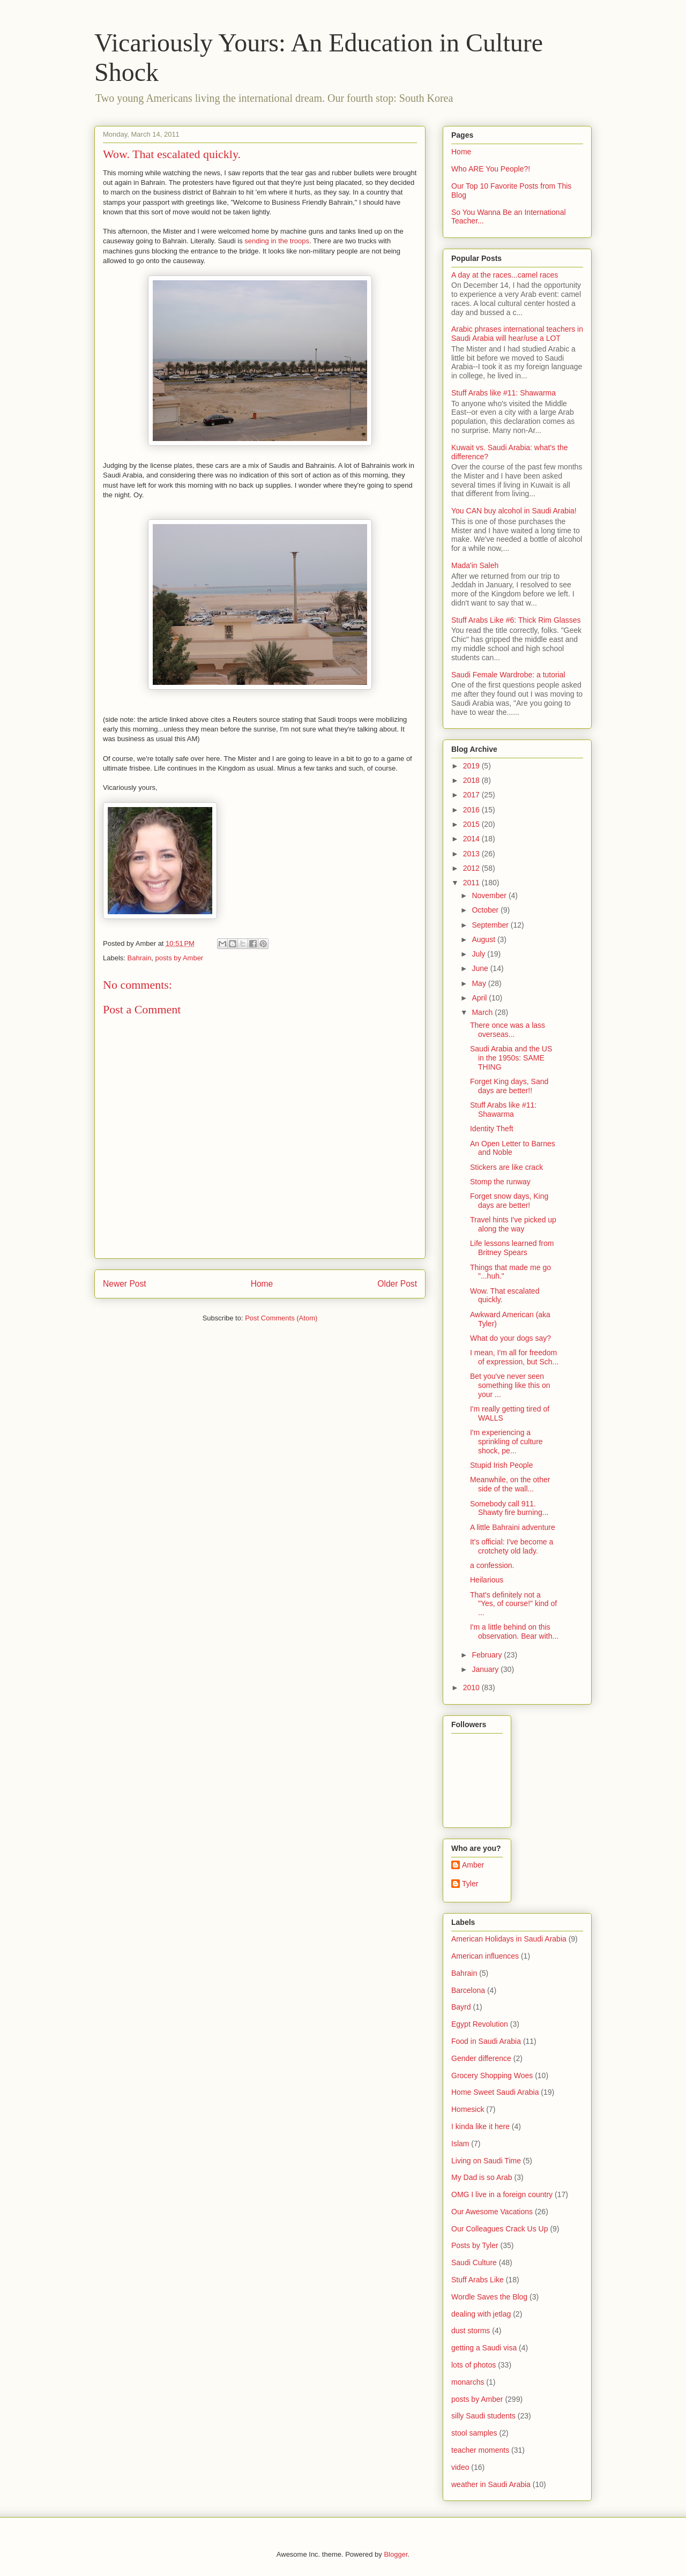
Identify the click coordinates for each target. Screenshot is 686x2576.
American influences (485, 1956)
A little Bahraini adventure (512, 1527)
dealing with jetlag (481, 2314)
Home (262, 1283)
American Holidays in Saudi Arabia (508, 1939)
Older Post (397, 1283)
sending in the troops (276, 241)
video (460, 2467)
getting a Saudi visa (484, 2347)
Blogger (395, 2554)
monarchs (467, 2382)
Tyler (470, 1883)
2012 (472, 868)
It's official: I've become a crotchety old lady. (511, 1546)
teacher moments (480, 2450)
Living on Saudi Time (486, 2160)
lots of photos (473, 2365)
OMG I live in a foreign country (502, 2194)
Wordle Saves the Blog (489, 2297)
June (481, 968)
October (486, 910)
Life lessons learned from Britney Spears (512, 1248)
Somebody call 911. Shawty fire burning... (509, 1508)
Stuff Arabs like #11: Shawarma (503, 393)
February (488, 1655)
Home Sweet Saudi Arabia (495, 2092)
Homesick (467, 2109)
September (491, 925)
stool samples (474, 2433)
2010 (472, 1687)
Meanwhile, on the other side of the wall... (510, 1484)
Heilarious (486, 1580)
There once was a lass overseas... (507, 1030)
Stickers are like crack (506, 1167)
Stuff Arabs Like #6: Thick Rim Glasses (515, 620)
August (484, 939)
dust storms (470, 2330)
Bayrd (461, 2007)
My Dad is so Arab (481, 2177)
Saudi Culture (474, 2262)
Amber (473, 1865)
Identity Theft (491, 1128)
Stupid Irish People (501, 1465)
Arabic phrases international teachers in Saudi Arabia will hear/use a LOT (517, 333)
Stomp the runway (500, 1181)
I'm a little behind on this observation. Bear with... (514, 1631)
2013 (472, 853)
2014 (472, 838)
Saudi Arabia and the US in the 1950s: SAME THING (511, 1057)
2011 (472, 882)
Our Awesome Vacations (492, 2211)
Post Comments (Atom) (281, 1318)
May (480, 983)
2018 (472, 780)
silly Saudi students (483, 2415)
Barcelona (468, 1990)
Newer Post (124, 1283)
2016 (472, 809)
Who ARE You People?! (490, 169)
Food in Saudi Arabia (486, 2041)
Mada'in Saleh (474, 565)
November (490, 895)
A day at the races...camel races (504, 275)
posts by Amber (179, 958)
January (486, 1669)
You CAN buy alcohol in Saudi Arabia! (514, 510)
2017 (472, 794)
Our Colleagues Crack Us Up (499, 2228)
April (480, 998)
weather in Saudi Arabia (491, 2484)
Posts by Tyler (474, 2245)
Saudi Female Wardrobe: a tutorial (508, 674)
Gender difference (481, 2058)
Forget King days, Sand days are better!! (509, 1086)
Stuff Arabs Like (477, 2279)
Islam (460, 2143)
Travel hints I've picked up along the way (513, 1224)
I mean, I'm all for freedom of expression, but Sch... (514, 1357)
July (479, 954)
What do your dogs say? (510, 1338)
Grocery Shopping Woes (492, 2075)
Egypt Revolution (479, 2024)
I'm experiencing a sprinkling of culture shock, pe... (506, 1441)
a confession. (492, 1565)
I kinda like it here (480, 2126)
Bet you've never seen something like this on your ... (510, 1385)
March (483, 1012)
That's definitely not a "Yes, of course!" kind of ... (513, 1604)
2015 (472, 824)
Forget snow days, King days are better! (509, 1200)
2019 (472, 765)
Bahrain (140, 958)
